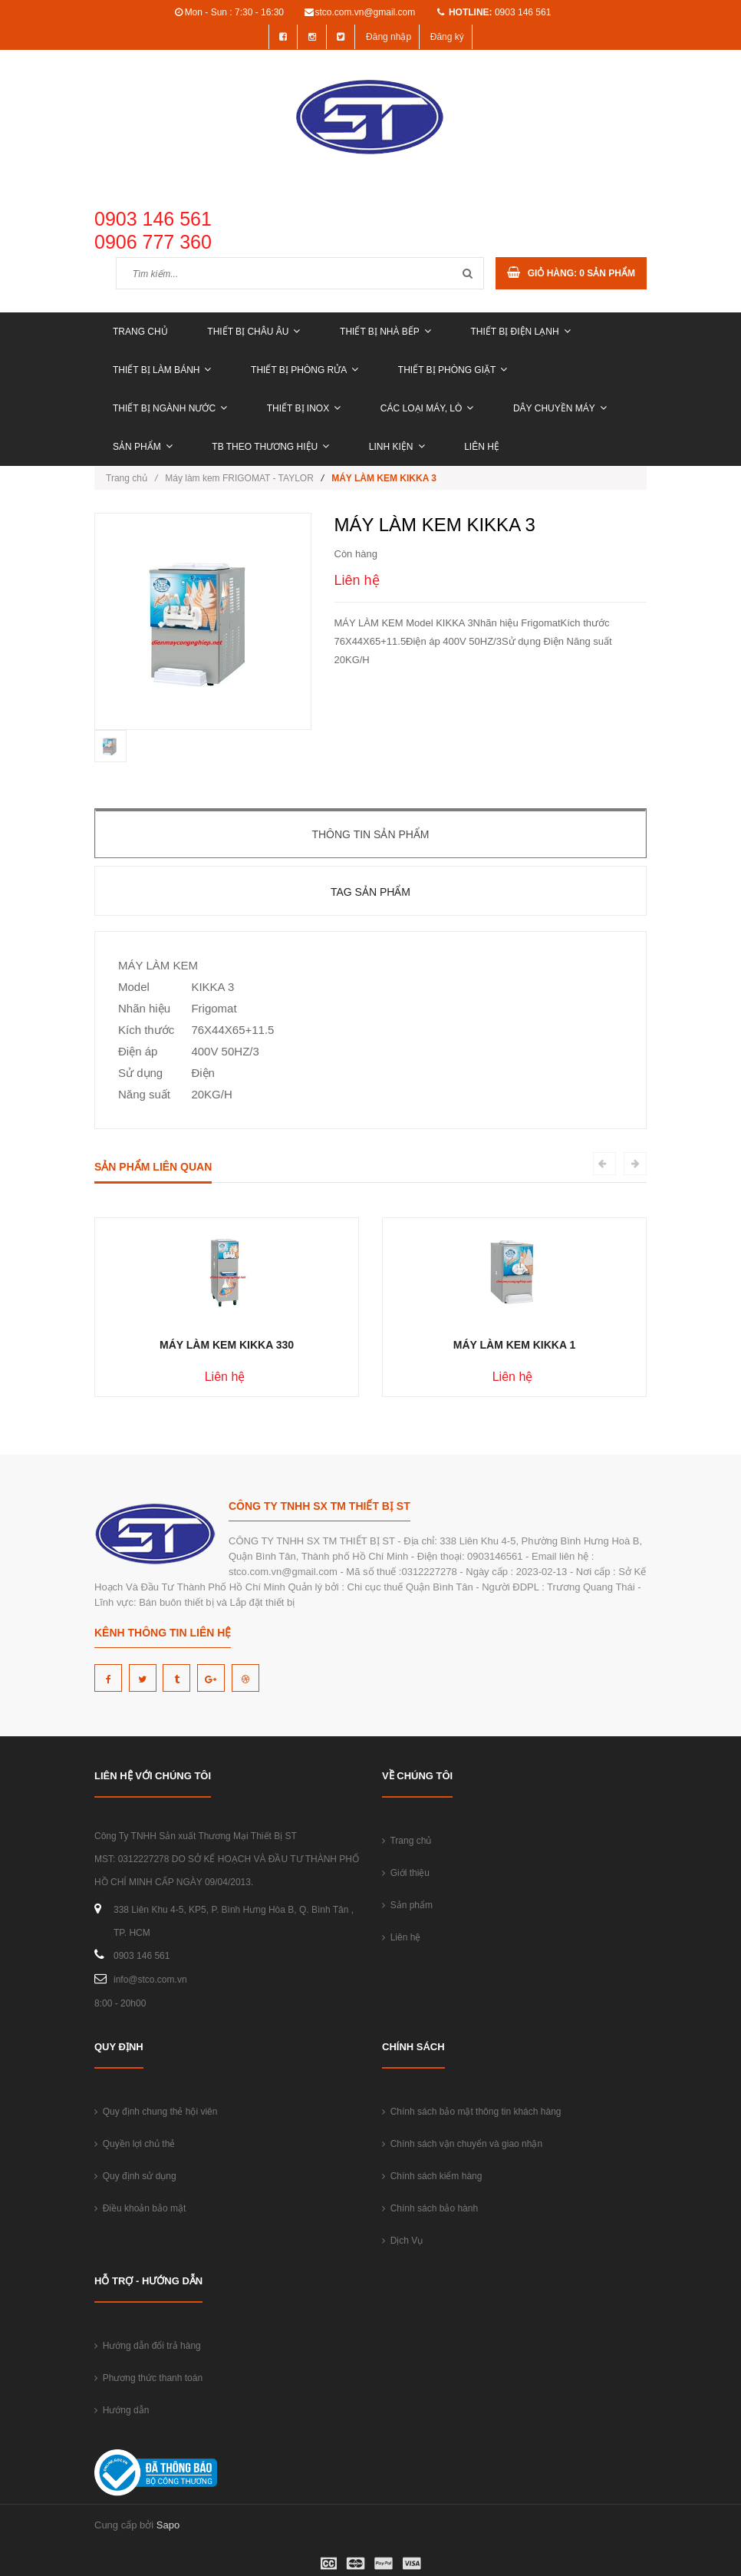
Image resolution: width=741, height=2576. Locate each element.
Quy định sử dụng (135, 2176)
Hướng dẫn (121, 2410)
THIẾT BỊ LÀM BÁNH (162, 370)
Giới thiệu (406, 1873)
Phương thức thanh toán (148, 2378)
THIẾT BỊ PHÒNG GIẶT (452, 370)
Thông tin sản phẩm (370, 834)
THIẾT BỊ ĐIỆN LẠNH (520, 331)
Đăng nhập (388, 36)
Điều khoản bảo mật (140, 2208)
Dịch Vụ (402, 2240)
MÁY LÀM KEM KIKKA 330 (227, 1345)
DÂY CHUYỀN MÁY (560, 408)
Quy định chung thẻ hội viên (155, 2111)
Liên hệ (481, 446)
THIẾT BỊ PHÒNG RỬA (304, 370)
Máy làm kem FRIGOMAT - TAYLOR (239, 478)
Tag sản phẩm (370, 892)
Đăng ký (447, 36)
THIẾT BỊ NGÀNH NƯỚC (170, 408)
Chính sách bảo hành (430, 2208)
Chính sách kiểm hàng (432, 2176)
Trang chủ (140, 331)
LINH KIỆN (397, 446)
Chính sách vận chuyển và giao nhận (462, 2143)
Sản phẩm (143, 446)
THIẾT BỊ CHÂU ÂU (253, 331)
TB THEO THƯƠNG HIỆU (270, 446)
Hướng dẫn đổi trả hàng (147, 2345)
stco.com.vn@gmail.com (365, 12)
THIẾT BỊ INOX (304, 408)
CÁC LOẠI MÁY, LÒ (426, 408)
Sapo (167, 2525)
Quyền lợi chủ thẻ (134, 2143)
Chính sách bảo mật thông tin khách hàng (471, 2111)
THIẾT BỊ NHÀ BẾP (385, 331)
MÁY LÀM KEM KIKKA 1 (514, 1345)
